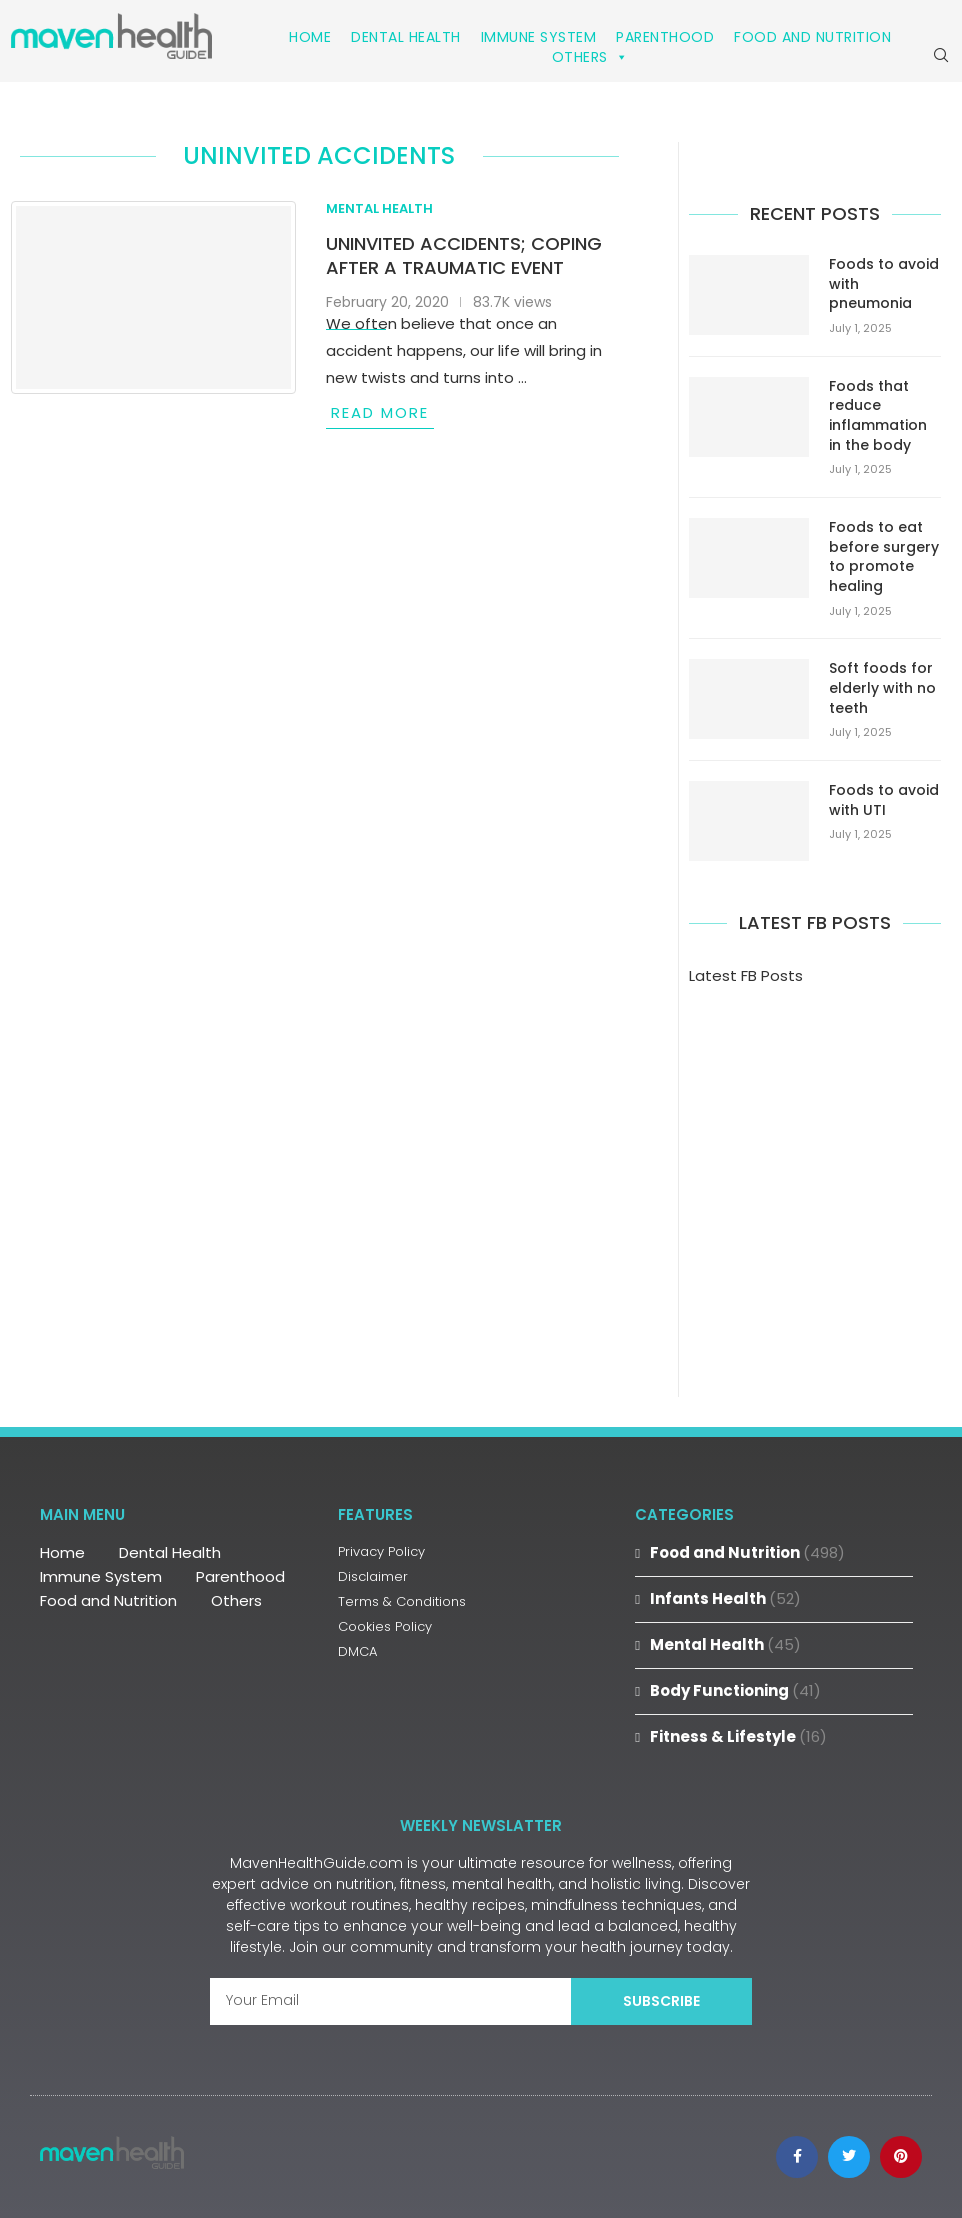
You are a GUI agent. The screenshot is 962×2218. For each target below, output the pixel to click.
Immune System (539, 37)
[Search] (941, 56)
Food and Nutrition (812, 37)
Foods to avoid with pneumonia (884, 284)
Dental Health (406, 37)
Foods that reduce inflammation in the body (878, 416)
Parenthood (665, 37)
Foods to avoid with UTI (884, 800)
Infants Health (725, 1598)
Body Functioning (735, 1690)
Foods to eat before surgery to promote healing (884, 557)
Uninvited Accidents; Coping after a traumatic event (464, 255)
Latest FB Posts (746, 975)
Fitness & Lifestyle (738, 1736)
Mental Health (725, 1644)
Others (590, 57)
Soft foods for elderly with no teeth (882, 688)
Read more (380, 412)
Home (310, 37)
